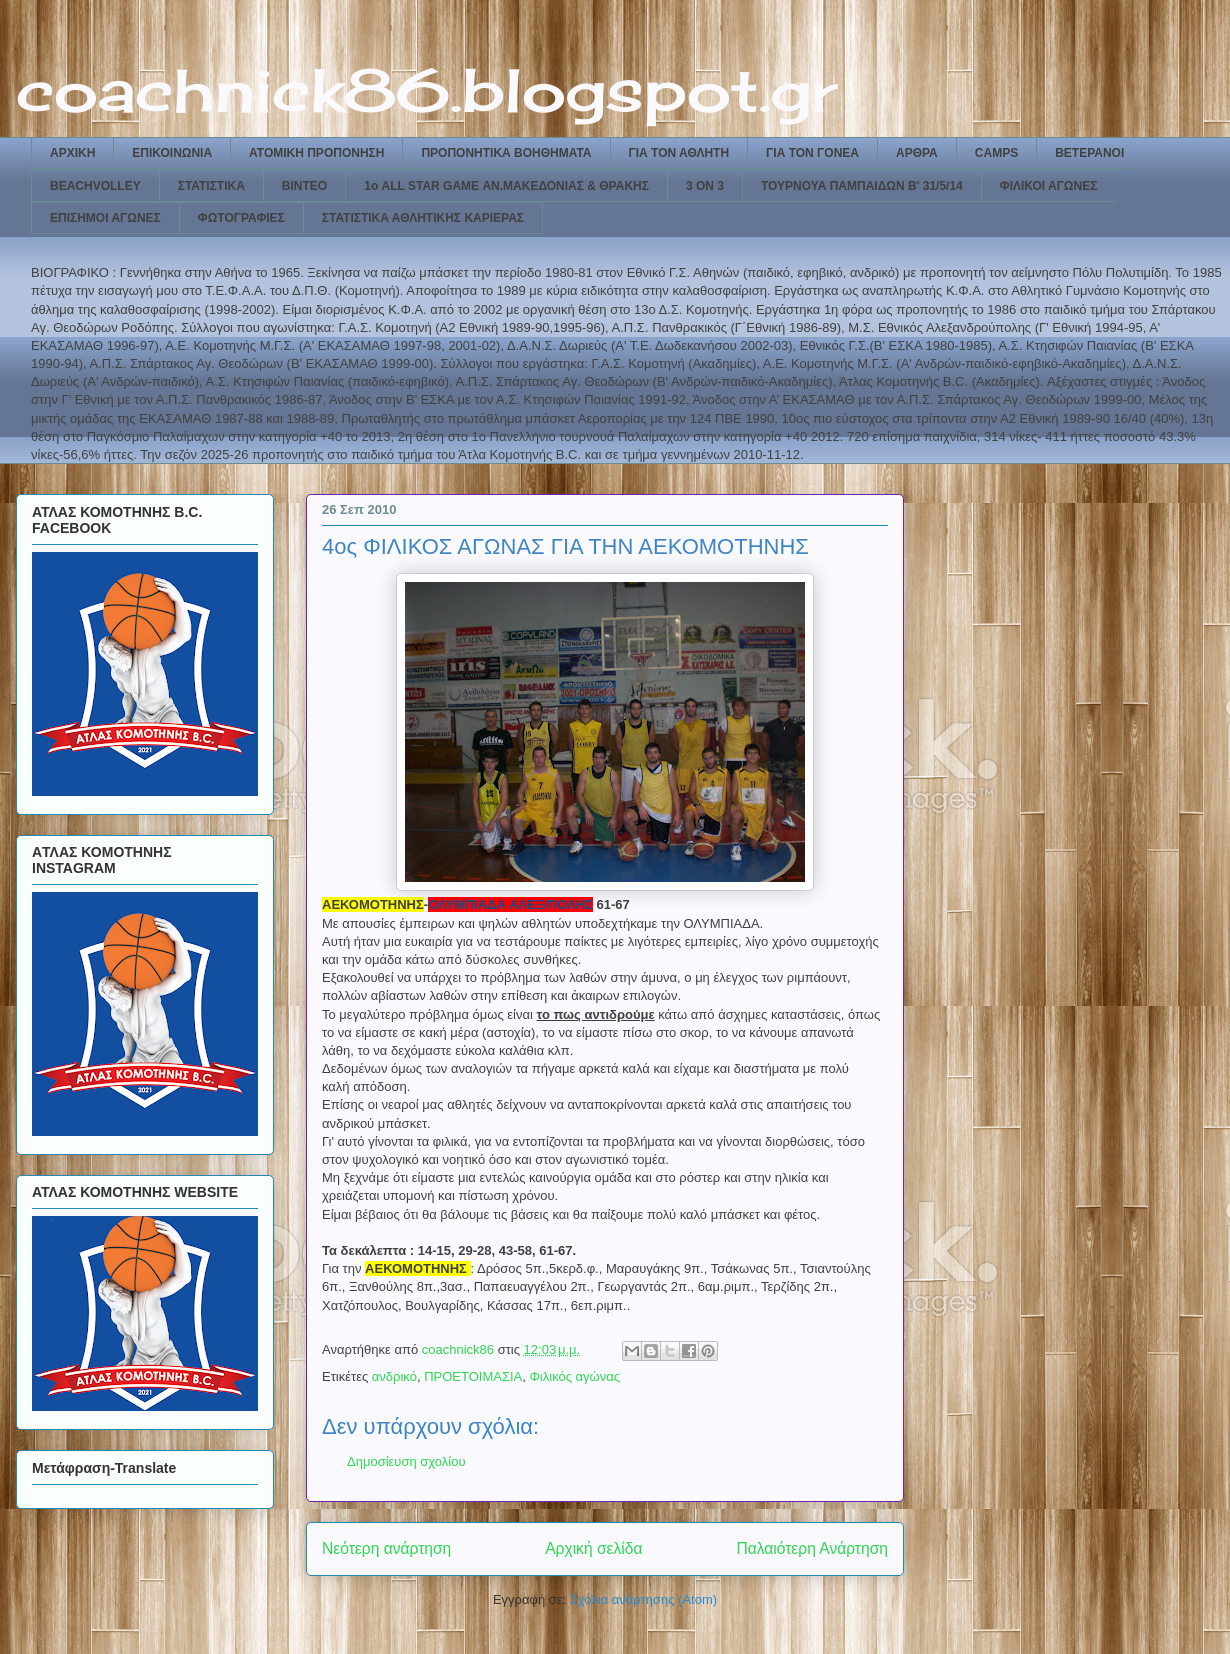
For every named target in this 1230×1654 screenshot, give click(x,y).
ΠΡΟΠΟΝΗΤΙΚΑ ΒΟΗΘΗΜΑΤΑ (506, 153)
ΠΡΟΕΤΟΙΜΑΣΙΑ (473, 1376)
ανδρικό (394, 1376)
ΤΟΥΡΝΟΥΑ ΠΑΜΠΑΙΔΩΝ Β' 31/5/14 (862, 186)
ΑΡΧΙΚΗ (72, 153)
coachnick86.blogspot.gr (426, 89)
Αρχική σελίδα (593, 1548)
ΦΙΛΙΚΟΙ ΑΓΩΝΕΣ (1049, 186)
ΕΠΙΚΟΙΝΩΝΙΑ (172, 153)
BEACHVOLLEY (95, 186)
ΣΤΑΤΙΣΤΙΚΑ (211, 186)
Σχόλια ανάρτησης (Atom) (643, 1599)
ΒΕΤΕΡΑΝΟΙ (1089, 153)
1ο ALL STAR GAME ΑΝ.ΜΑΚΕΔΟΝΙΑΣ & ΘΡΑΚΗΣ (506, 186)
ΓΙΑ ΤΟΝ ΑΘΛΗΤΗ (679, 153)
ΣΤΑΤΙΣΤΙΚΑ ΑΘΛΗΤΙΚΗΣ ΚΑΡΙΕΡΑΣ (423, 218)
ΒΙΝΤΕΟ (304, 186)
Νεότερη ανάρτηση (386, 1548)
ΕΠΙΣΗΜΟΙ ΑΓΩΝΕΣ (105, 218)
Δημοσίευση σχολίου (406, 1461)
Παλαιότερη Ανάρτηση (812, 1548)
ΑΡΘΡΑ (917, 153)
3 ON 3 (705, 186)
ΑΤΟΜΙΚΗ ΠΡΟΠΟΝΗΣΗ (316, 153)
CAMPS (996, 153)
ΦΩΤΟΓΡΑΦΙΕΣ (241, 218)
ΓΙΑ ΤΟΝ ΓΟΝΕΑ (812, 153)
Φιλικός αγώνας (574, 1376)
